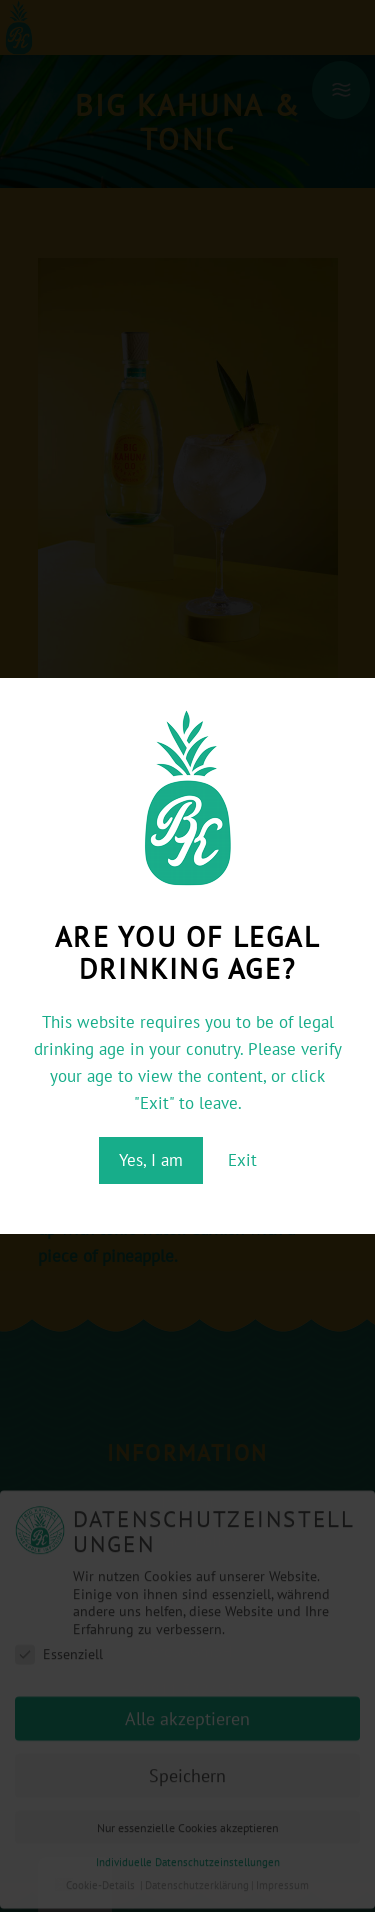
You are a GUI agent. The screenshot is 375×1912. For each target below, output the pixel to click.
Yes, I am (151, 1160)
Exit (242, 1160)
